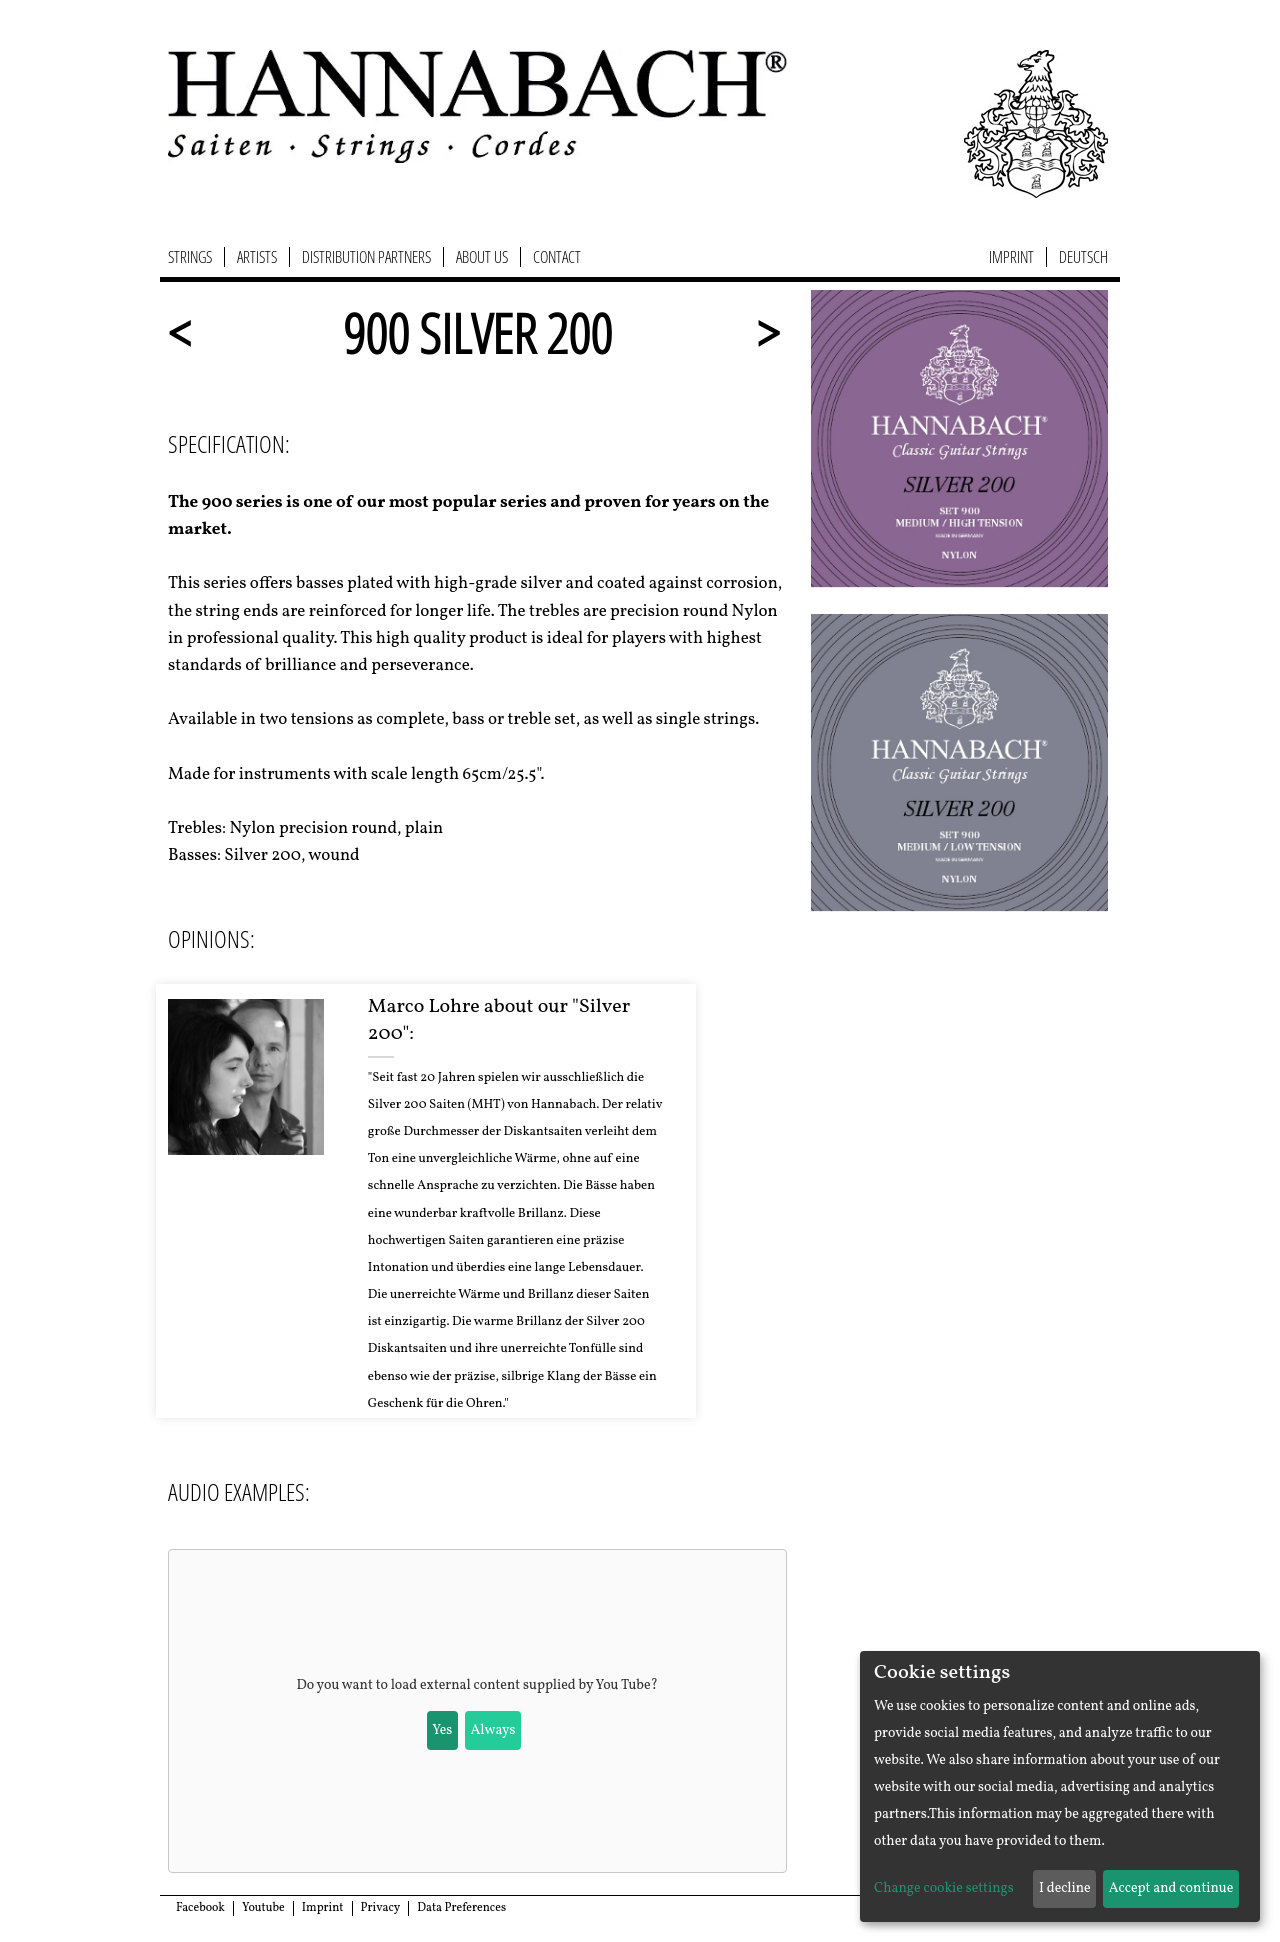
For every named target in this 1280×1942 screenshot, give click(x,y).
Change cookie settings (944, 1888)
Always (493, 1730)
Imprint (1011, 257)
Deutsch (1083, 257)
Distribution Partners (366, 257)
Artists (257, 257)
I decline (1065, 1888)
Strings (190, 257)
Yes (442, 1730)
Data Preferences (461, 1908)
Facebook (200, 1908)
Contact (557, 257)
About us (482, 257)
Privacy (381, 1908)
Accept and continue (1171, 1888)
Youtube (263, 1908)
